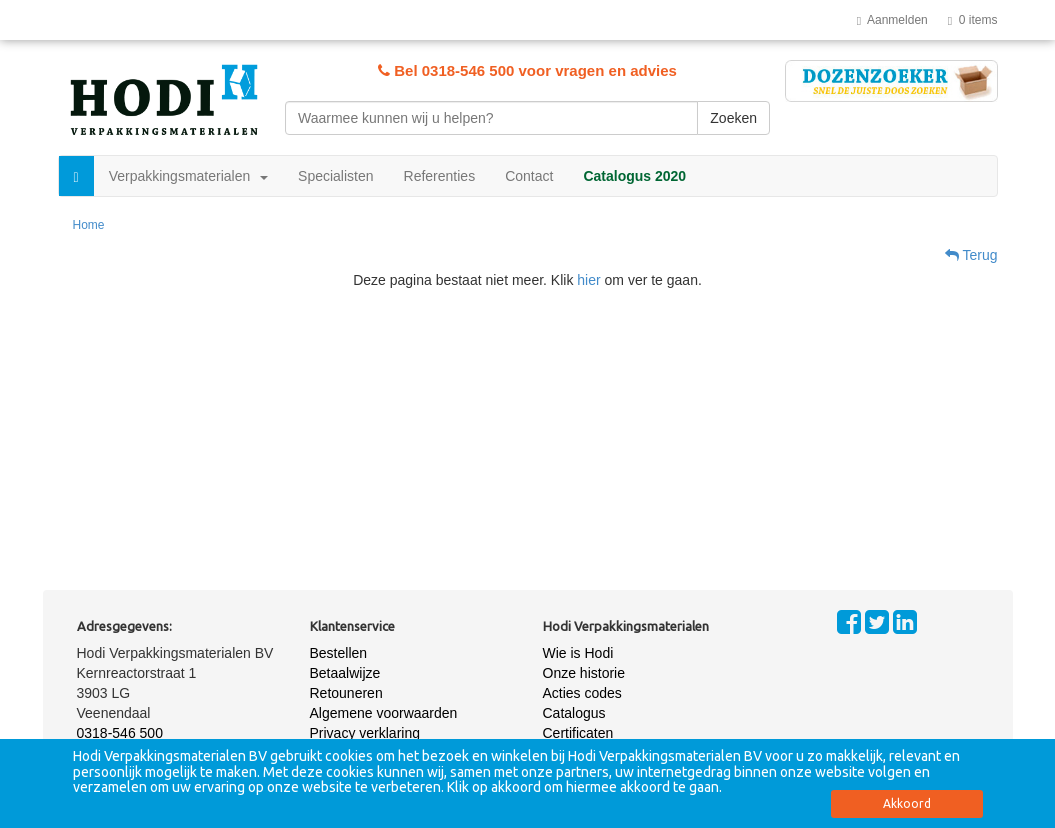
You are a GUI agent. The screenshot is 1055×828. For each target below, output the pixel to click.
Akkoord (907, 803)
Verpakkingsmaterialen (188, 176)
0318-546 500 (120, 733)
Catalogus (574, 713)
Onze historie (584, 673)
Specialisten (336, 176)
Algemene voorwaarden (384, 713)
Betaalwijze (345, 673)
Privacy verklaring (365, 733)
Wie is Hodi (578, 653)
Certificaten (578, 733)
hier (588, 280)
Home (89, 225)
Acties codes (582, 693)
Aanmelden (892, 20)
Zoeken (733, 118)
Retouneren (346, 693)
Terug (971, 255)
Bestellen (339, 653)
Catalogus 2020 (634, 176)
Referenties (440, 176)
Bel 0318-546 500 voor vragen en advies (527, 70)
